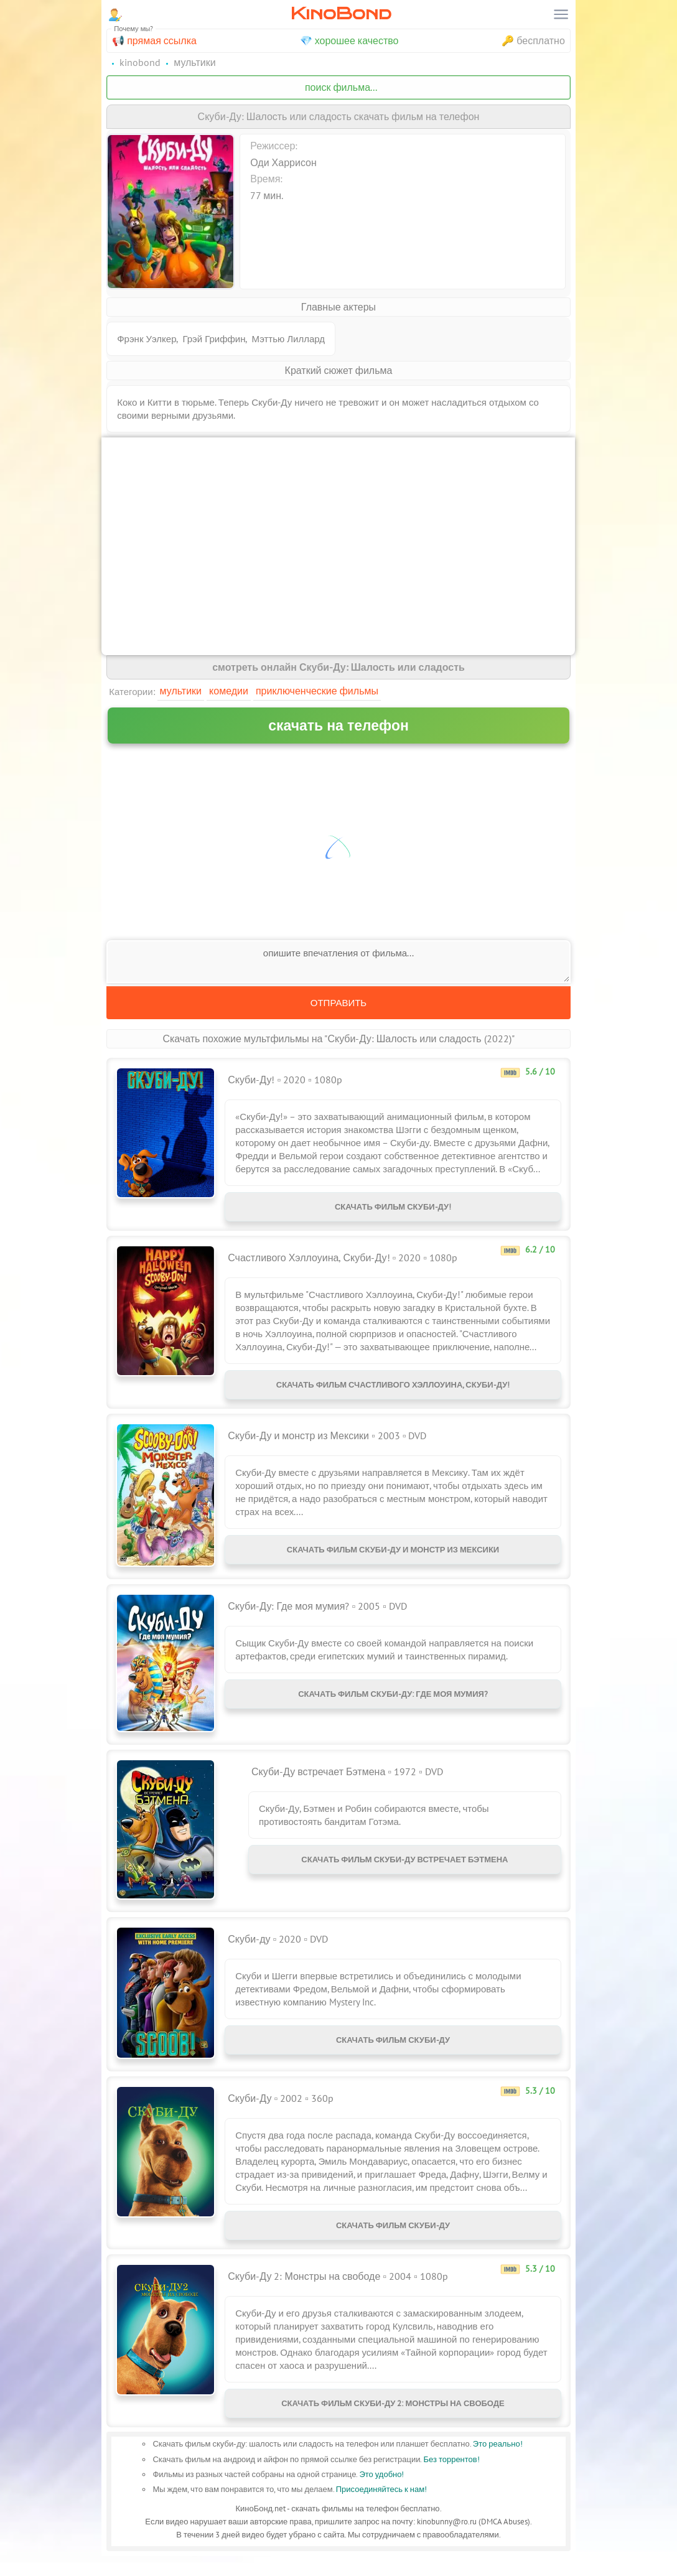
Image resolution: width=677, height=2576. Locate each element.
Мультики (181, 690)
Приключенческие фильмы (317, 690)
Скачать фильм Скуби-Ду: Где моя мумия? (393, 1706)
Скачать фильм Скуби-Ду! (393, 1209)
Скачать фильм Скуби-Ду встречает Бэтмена (404, 1872)
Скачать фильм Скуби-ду (393, 2052)
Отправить (338, 1003)
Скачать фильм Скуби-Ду (393, 2238)
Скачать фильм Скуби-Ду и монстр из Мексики (393, 1562)
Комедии (228, 690)
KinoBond (341, 13)
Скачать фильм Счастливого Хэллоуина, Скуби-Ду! (393, 1392)
